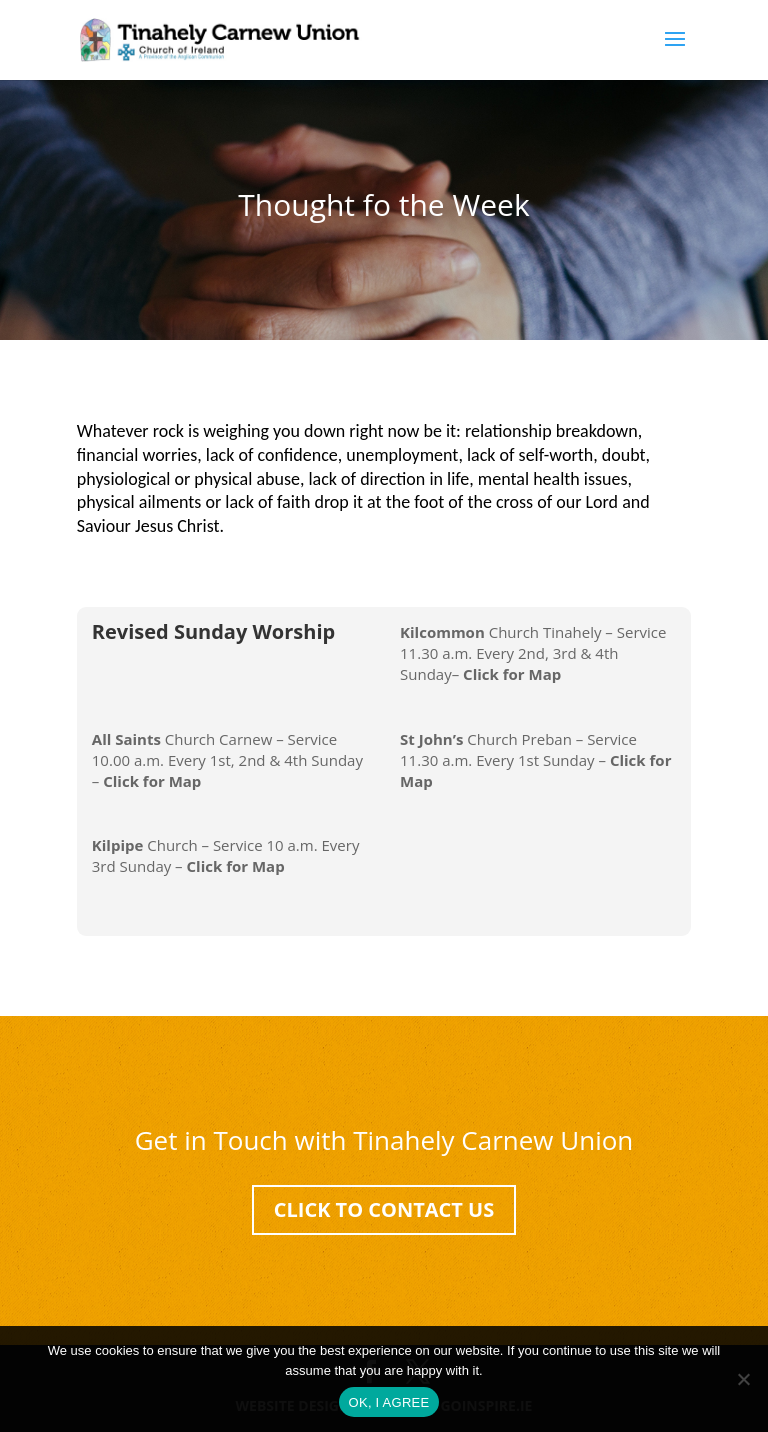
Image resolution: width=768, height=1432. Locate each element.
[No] (743, 1379)
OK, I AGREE (389, 1402)
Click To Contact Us (384, 1209)
